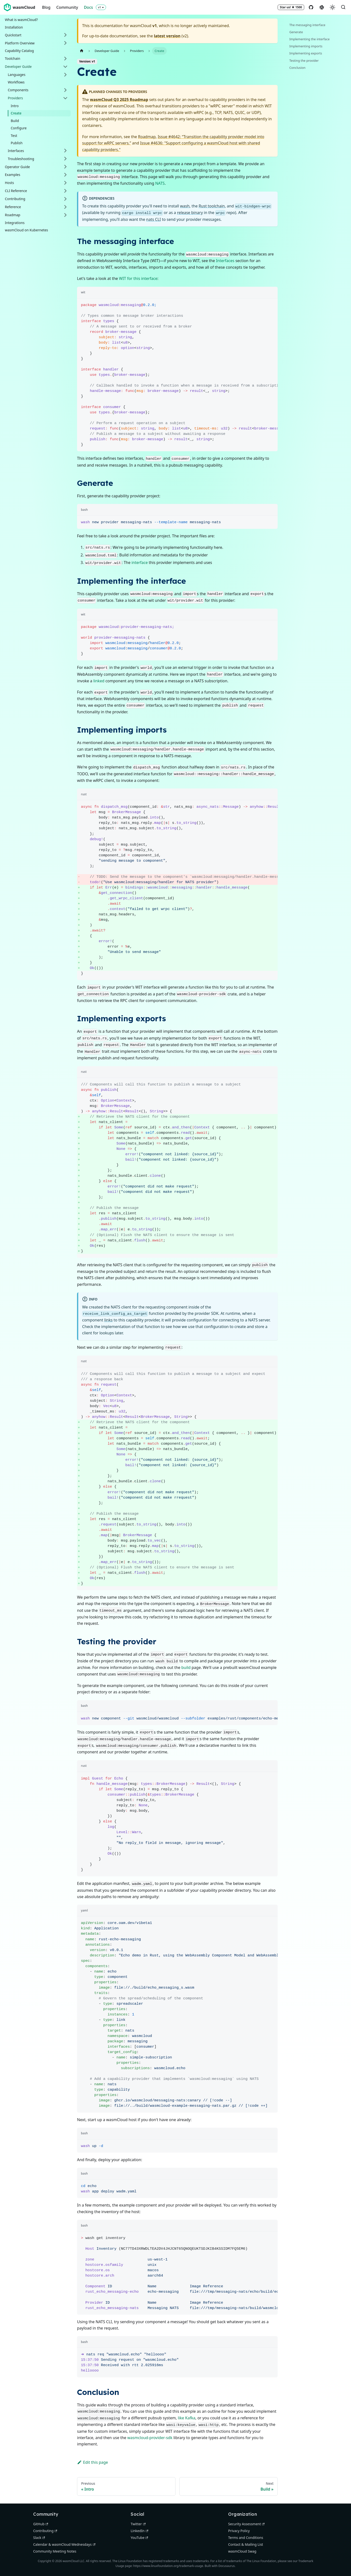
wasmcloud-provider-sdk (149, 2437)
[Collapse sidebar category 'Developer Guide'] (65, 66)
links (108, 1320)
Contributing (15, 198)
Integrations (15, 222)
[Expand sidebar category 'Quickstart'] (65, 35)
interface (139, 562)
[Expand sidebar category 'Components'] (65, 89)
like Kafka (186, 2418)
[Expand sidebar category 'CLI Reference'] (65, 190)
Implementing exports (305, 53)
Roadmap (12, 215)
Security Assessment (246, 2524)
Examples (12, 174)
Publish (16, 143)
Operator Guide (17, 166)
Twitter (138, 2524)
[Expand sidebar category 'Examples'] (65, 174)
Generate (296, 32)
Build (15, 120)
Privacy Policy (239, 2530)
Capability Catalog (19, 50)
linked (99, 681)
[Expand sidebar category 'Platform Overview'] (65, 43)
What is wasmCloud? (21, 19)
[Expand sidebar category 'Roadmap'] (65, 214)
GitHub (40, 2524)
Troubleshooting (21, 158)
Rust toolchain (212, 206)
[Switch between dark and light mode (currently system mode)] (332, 7)
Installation (14, 27)
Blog (46, 7)
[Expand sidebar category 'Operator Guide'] (65, 166)
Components (18, 90)
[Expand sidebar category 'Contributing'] (65, 199)
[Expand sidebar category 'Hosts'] (65, 182)
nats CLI (153, 219)
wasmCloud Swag (242, 2551)
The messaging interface (307, 25)
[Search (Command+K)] (343, 7)
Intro (15, 105)
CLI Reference (16, 190)
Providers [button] (15, 98)
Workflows (16, 82)
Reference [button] (13, 206)
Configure (19, 128)
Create (16, 113)
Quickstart (13, 35)
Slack (39, 2537)
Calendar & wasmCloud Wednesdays (64, 2544)
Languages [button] (16, 74)
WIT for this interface (138, 278)
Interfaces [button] (16, 150)
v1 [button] (99, 7)
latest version (167, 36)
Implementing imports (305, 46)
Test (14, 135)
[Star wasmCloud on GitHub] (291, 7)
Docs (88, 7)
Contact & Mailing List (245, 2544)
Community (67, 7)
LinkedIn (139, 2530)
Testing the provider (304, 60)
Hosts (9, 182)
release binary (190, 212)
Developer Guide (18, 66)
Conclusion (297, 67)
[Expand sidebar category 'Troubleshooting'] (65, 158)
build (186, 1667)
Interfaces (225, 260)
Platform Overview (20, 43)
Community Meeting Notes (54, 2551)
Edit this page (92, 2462)
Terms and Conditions (245, 2537)
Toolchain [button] (12, 58)
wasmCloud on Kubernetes (26, 230)
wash (184, 206)
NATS (160, 183)
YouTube (139, 2537)
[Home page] (81, 51)
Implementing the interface (309, 39)
